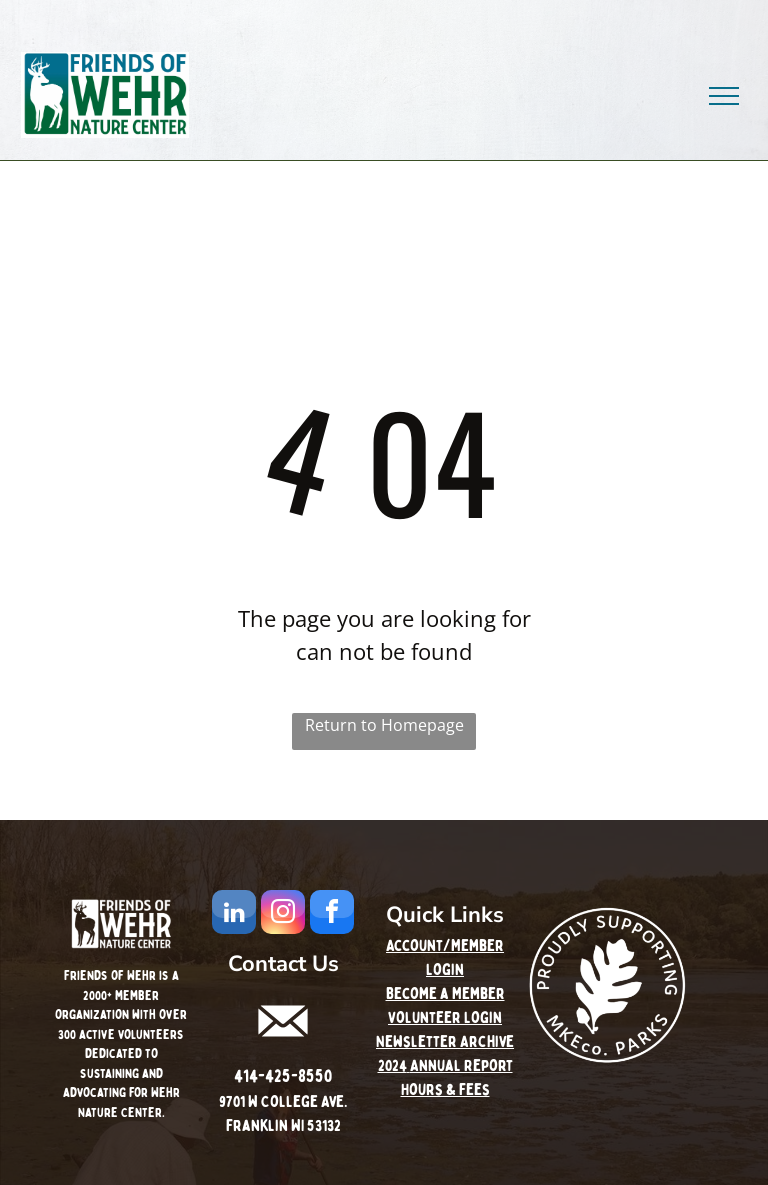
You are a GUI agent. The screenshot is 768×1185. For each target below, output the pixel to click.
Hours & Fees (445, 1090)
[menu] (724, 96)
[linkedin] (234, 914)
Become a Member (445, 994)
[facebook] (332, 914)
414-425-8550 (283, 1076)
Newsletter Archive (445, 1042)
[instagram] (283, 914)
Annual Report (461, 1066)
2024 (392, 1066)
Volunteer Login (445, 1018)
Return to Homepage (384, 725)
